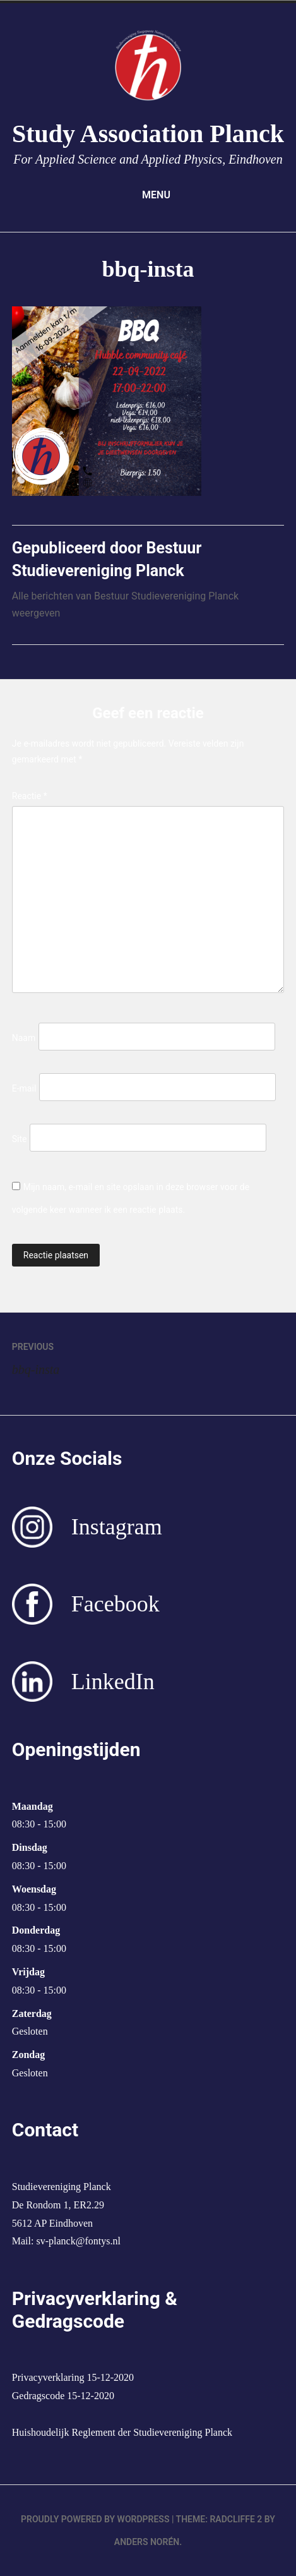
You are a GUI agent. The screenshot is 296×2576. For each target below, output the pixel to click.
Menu (148, 194)
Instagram (116, 1526)
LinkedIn (113, 1681)
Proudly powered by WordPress (95, 2519)
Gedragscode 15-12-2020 (63, 2395)
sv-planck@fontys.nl (78, 2241)
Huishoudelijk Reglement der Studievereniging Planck (122, 2432)
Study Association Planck (148, 133)
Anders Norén (146, 2542)
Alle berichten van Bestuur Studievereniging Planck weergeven (125, 604)
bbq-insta (148, 1355)
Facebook (115, 1603)
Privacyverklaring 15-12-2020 (73, 2377)
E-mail (24, 1088)
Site (19, 1139)
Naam (24, 1038)
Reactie (29, 796)
